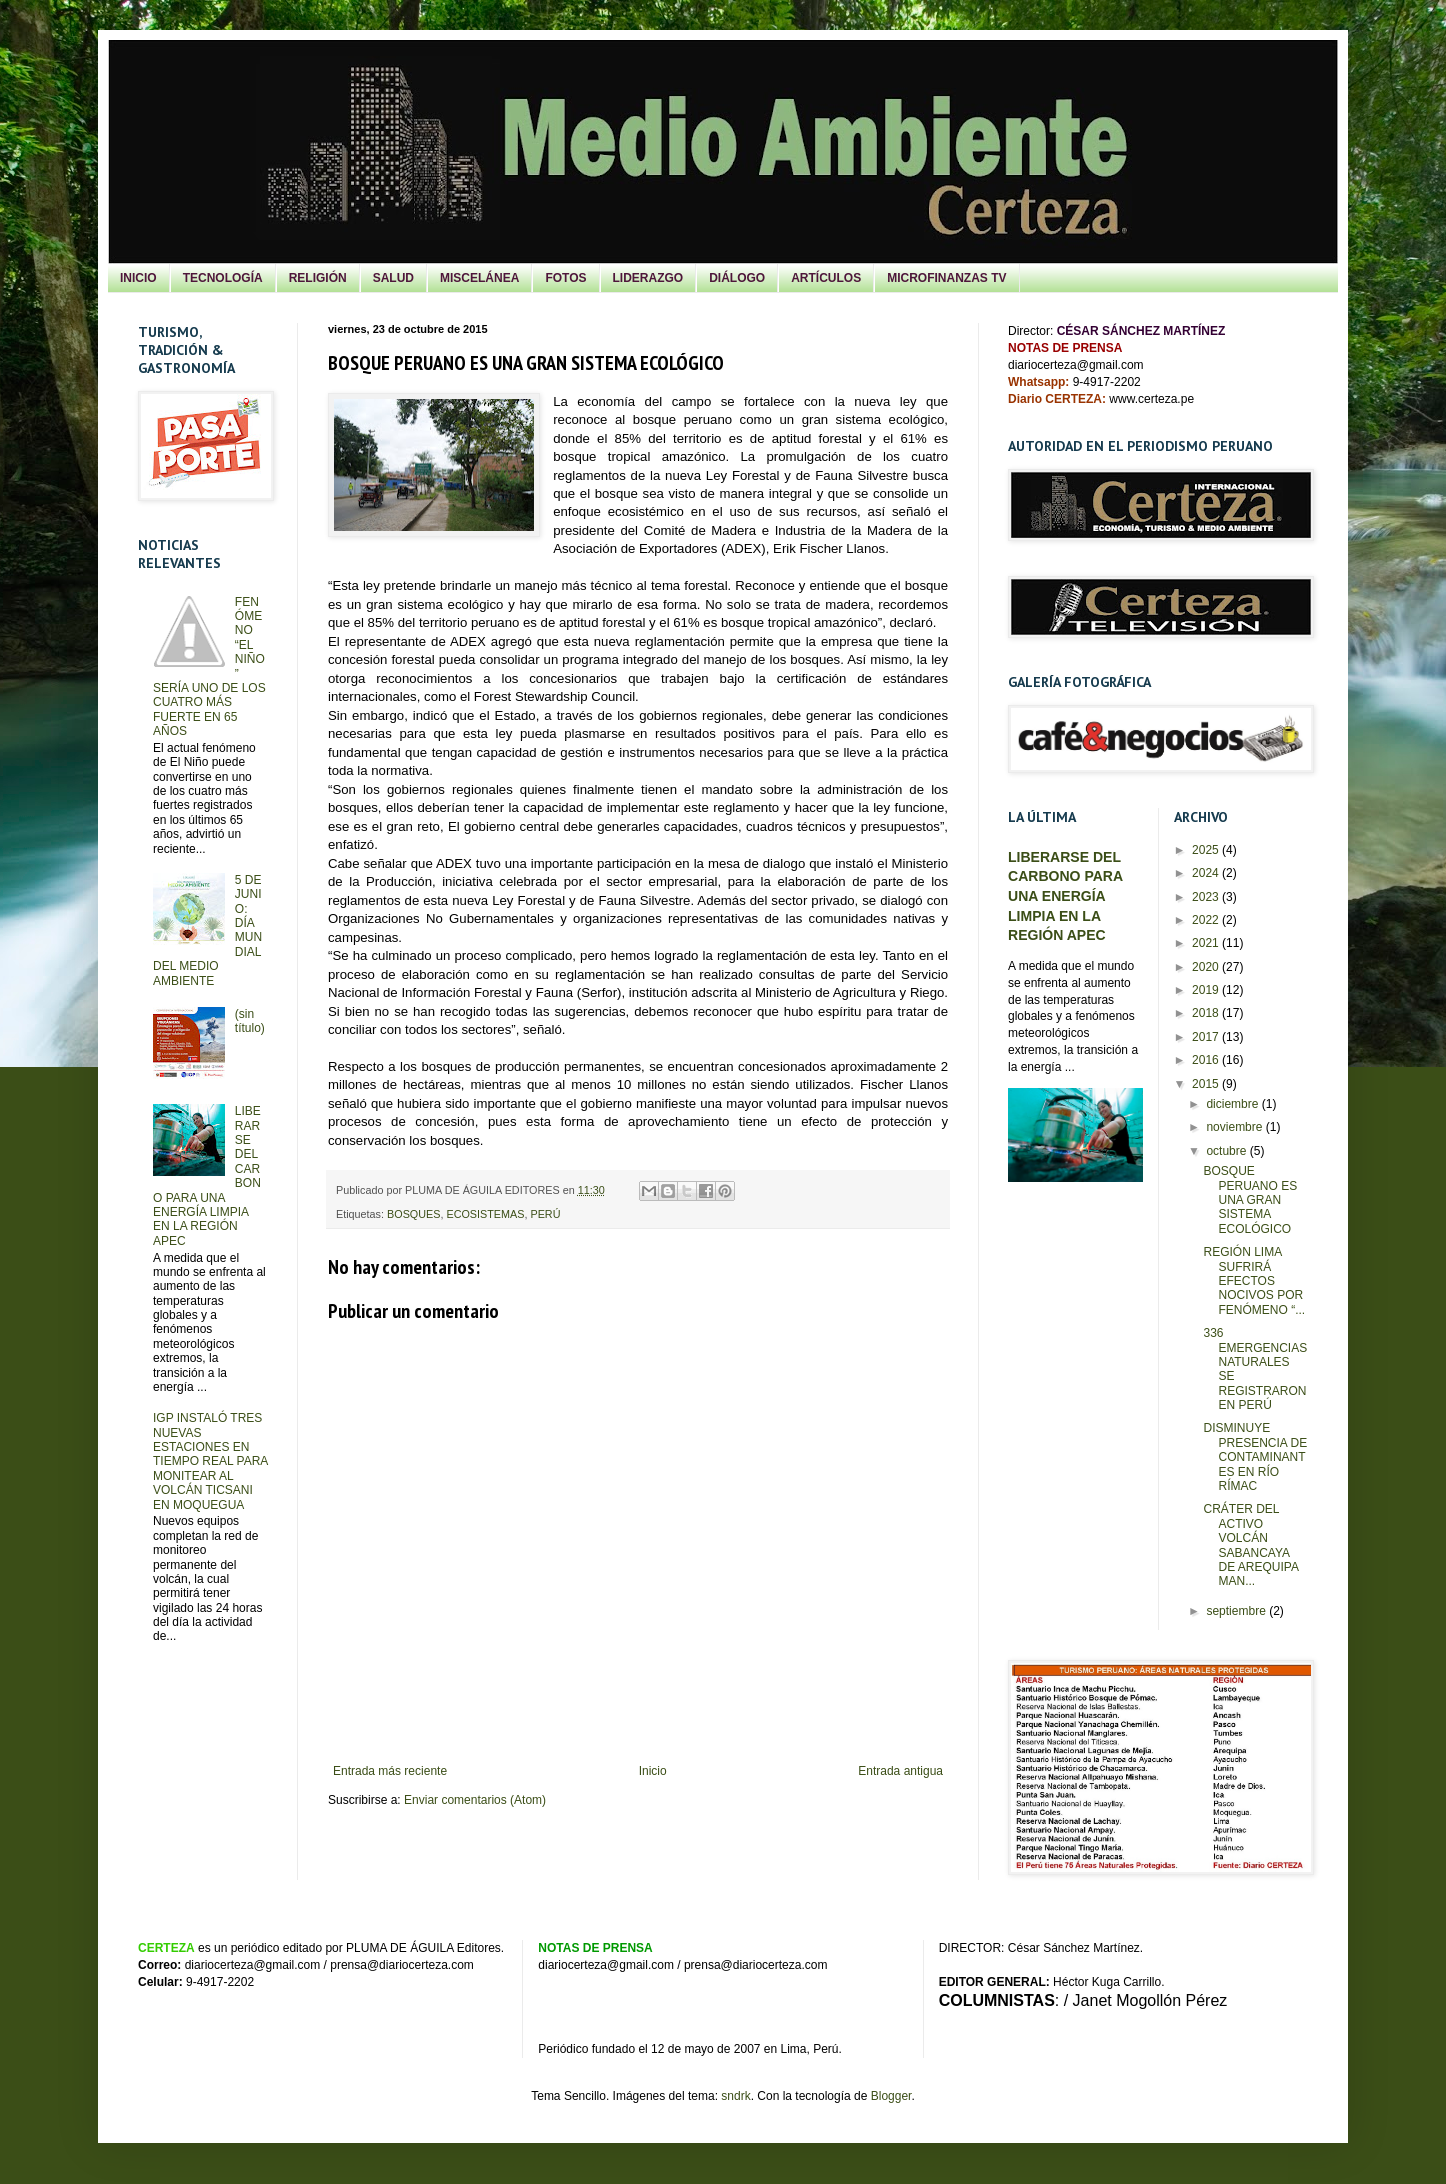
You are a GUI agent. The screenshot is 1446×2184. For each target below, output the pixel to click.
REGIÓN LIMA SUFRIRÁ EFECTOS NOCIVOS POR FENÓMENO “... (1254, 1281)
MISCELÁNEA (479, 278)
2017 (1207, 1037)
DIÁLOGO (737, 278)
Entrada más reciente (390, 1771)
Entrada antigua (900, 1771)
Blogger (891, 2096)
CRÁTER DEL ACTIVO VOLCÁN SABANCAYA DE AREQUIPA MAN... (1250, 1545)
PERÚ (545, 1214)
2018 (1207, 1013)
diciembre (1233, 1104)
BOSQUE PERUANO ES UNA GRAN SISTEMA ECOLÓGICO (1250, 1200)
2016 (1207, 1060)
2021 (1207, 943)
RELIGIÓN (318, 278)
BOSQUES (413, 1214)
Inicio (653, 1771)
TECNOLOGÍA (223, 278)
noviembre (1235, 1127)
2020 (1207, 967)
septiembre (1237, 1611)
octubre (1227, 1151)
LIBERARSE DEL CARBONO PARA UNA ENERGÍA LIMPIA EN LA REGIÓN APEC (1065, 896)
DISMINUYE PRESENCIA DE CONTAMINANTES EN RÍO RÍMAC (1255, 1457)
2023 (1207, 897)
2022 (1207, 920)
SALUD (393, 278)
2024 (1207, 873)
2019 (1207, 990)
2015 (1207, 1084)
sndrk (735, 2096)
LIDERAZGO (648, 278)
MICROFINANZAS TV (946, 278)
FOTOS (565, 278)
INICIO (138, 278)
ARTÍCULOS (826, 278)
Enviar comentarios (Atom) (475, 1800)
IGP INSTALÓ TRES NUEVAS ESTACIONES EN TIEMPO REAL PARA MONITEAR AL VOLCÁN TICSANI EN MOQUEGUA (210, 1461)
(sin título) (250, 1021)
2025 (1207, 850)
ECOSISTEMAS (485, 1214)
